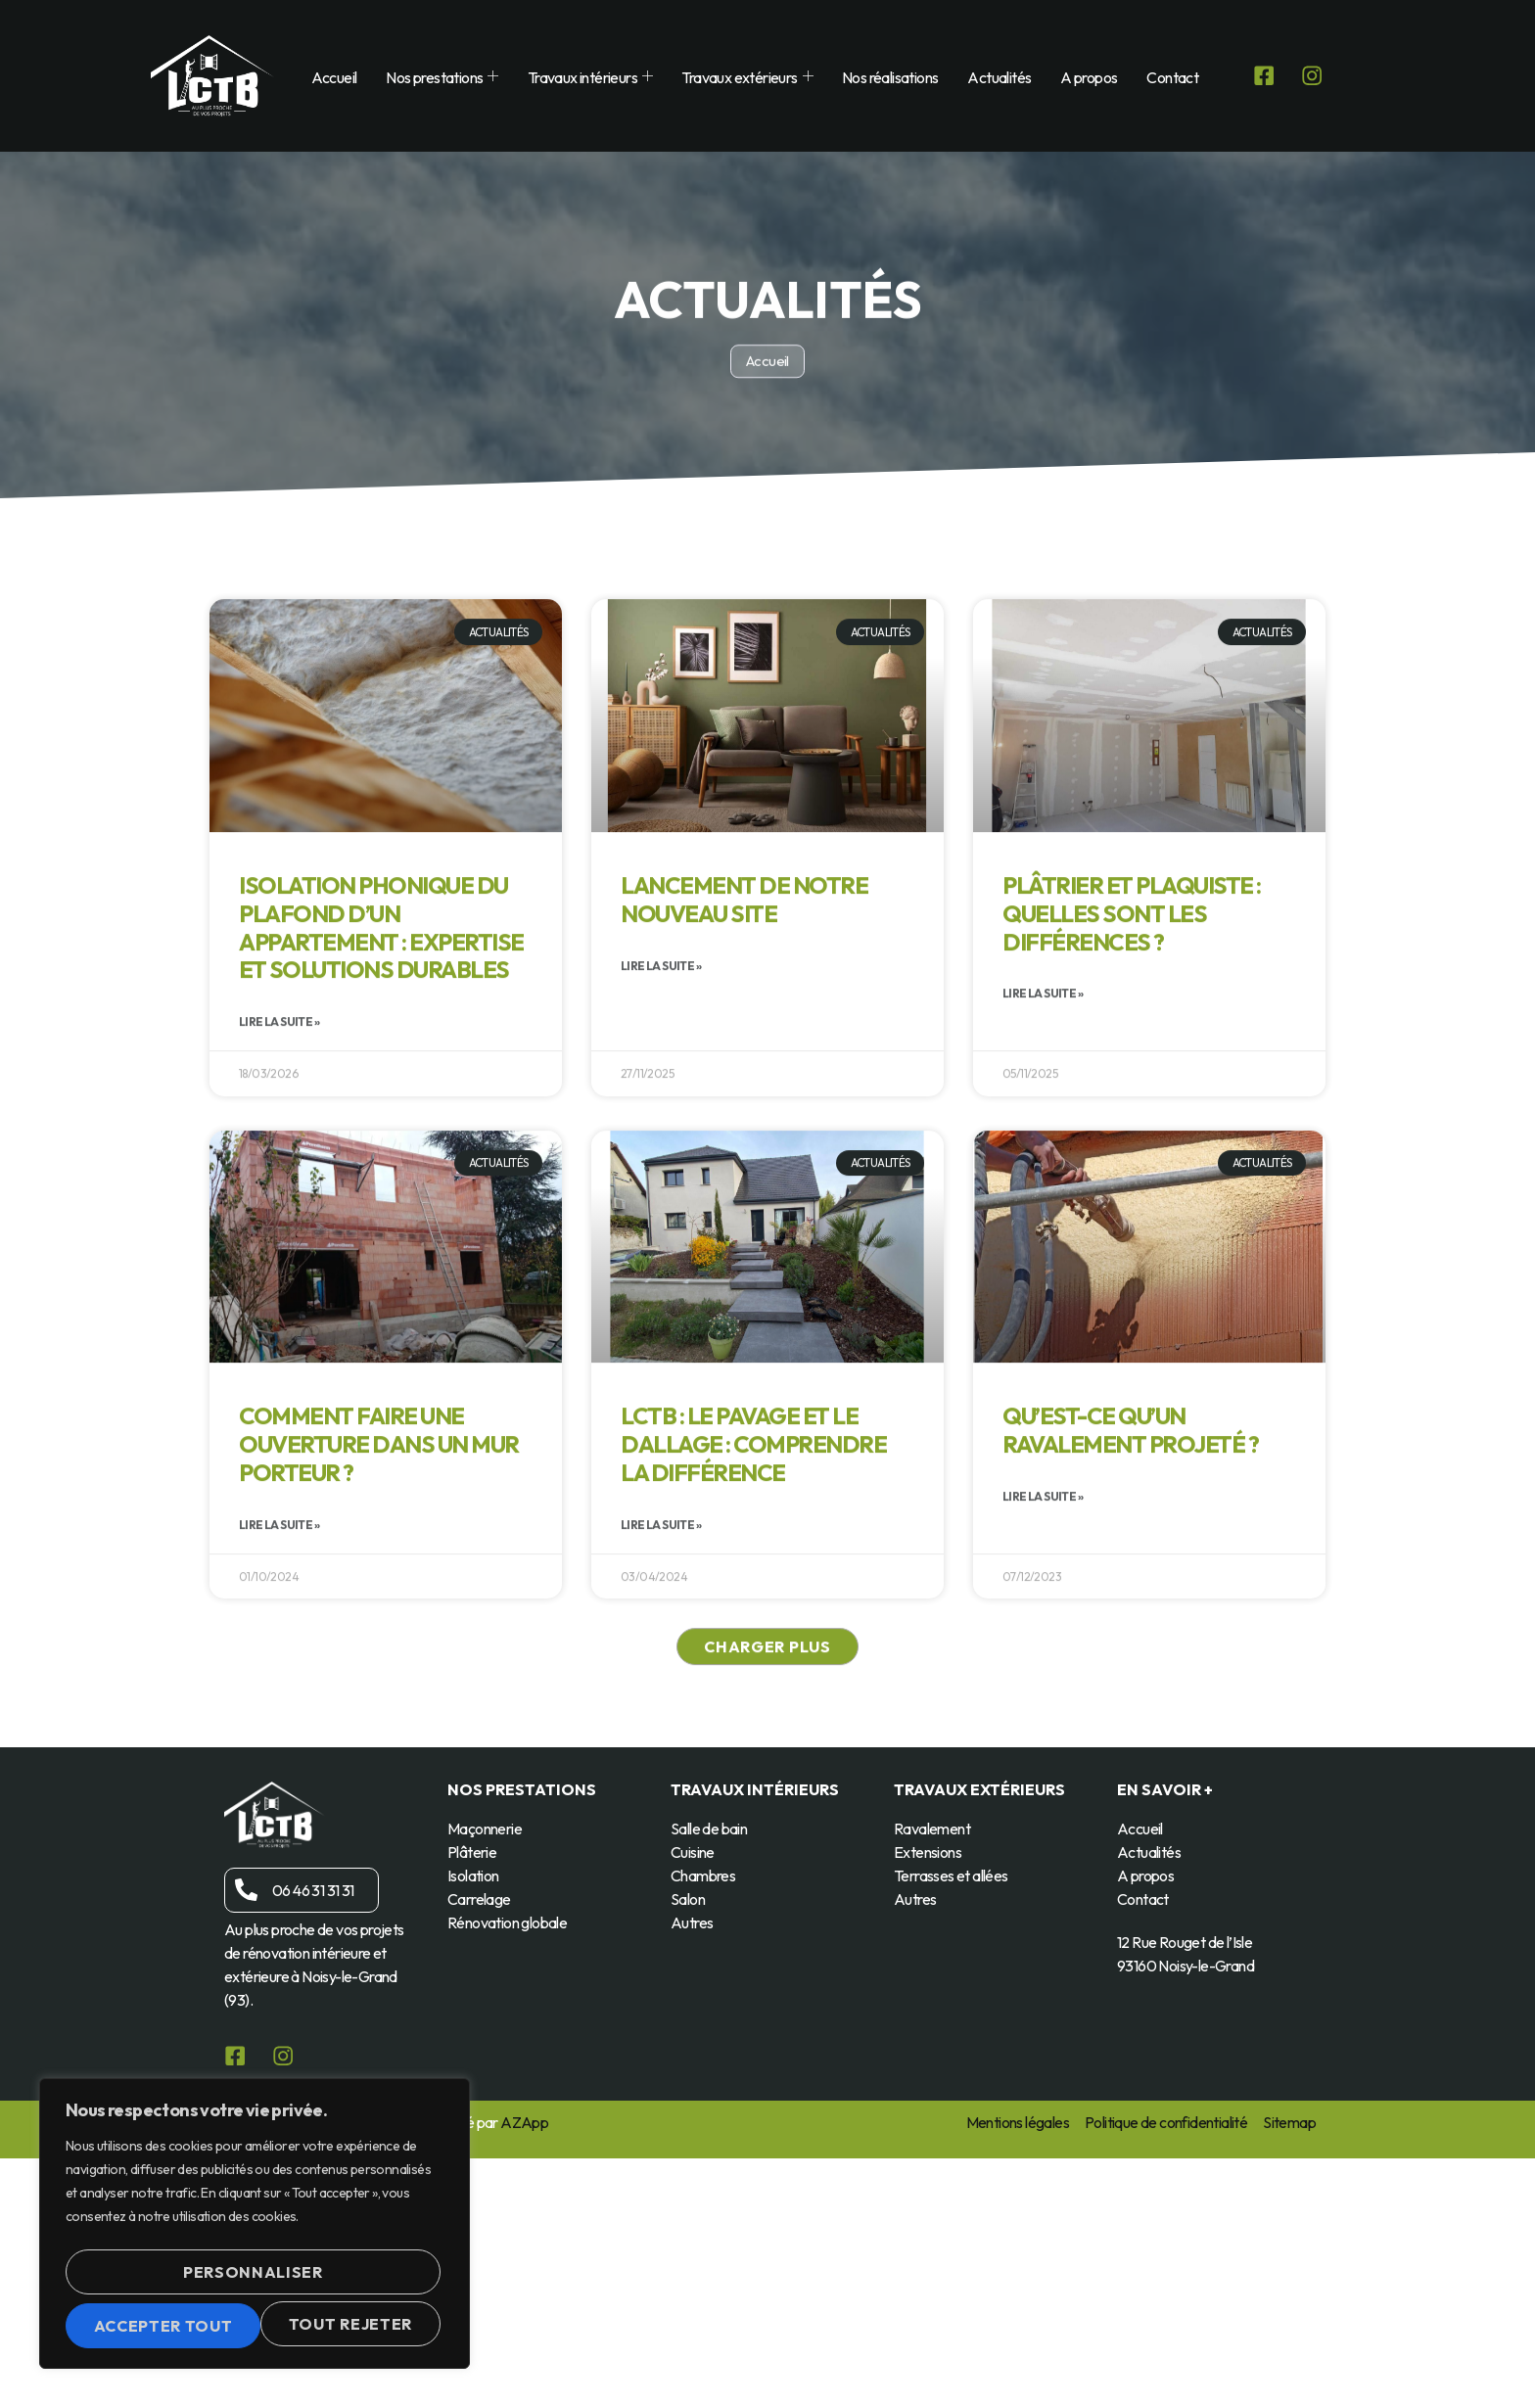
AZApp (524, 2126)
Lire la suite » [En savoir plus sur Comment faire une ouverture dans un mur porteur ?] (279, 1706)
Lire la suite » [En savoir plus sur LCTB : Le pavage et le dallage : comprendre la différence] (661, 1706)
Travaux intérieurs (584, 77)
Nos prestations (435, 77)
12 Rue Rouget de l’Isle (1184, 1946)
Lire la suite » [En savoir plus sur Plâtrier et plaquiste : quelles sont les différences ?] (1042, 1176)
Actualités (993, 77)
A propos (1082, 77)
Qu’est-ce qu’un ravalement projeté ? (1130, 1613)
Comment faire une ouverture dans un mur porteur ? (379, 1627)
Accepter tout (255, 2326)
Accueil (327, 77)
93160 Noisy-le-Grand (1185, 1969)
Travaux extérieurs (741, 77)
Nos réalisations (884, 77)
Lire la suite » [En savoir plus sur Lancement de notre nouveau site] (661, 1147)
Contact (1166, 77)
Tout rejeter (349, 2281)
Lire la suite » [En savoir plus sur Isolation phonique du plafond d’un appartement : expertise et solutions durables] (279, 1203)
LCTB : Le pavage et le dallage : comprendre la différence (753, 1627)
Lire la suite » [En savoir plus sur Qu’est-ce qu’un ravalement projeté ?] (1042, 1678)
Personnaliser (160, 2281)
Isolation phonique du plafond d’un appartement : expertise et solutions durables (381, 1109)
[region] (254, 2231)
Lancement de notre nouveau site (744, 1081)
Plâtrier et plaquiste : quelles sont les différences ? (1131, 1095)
